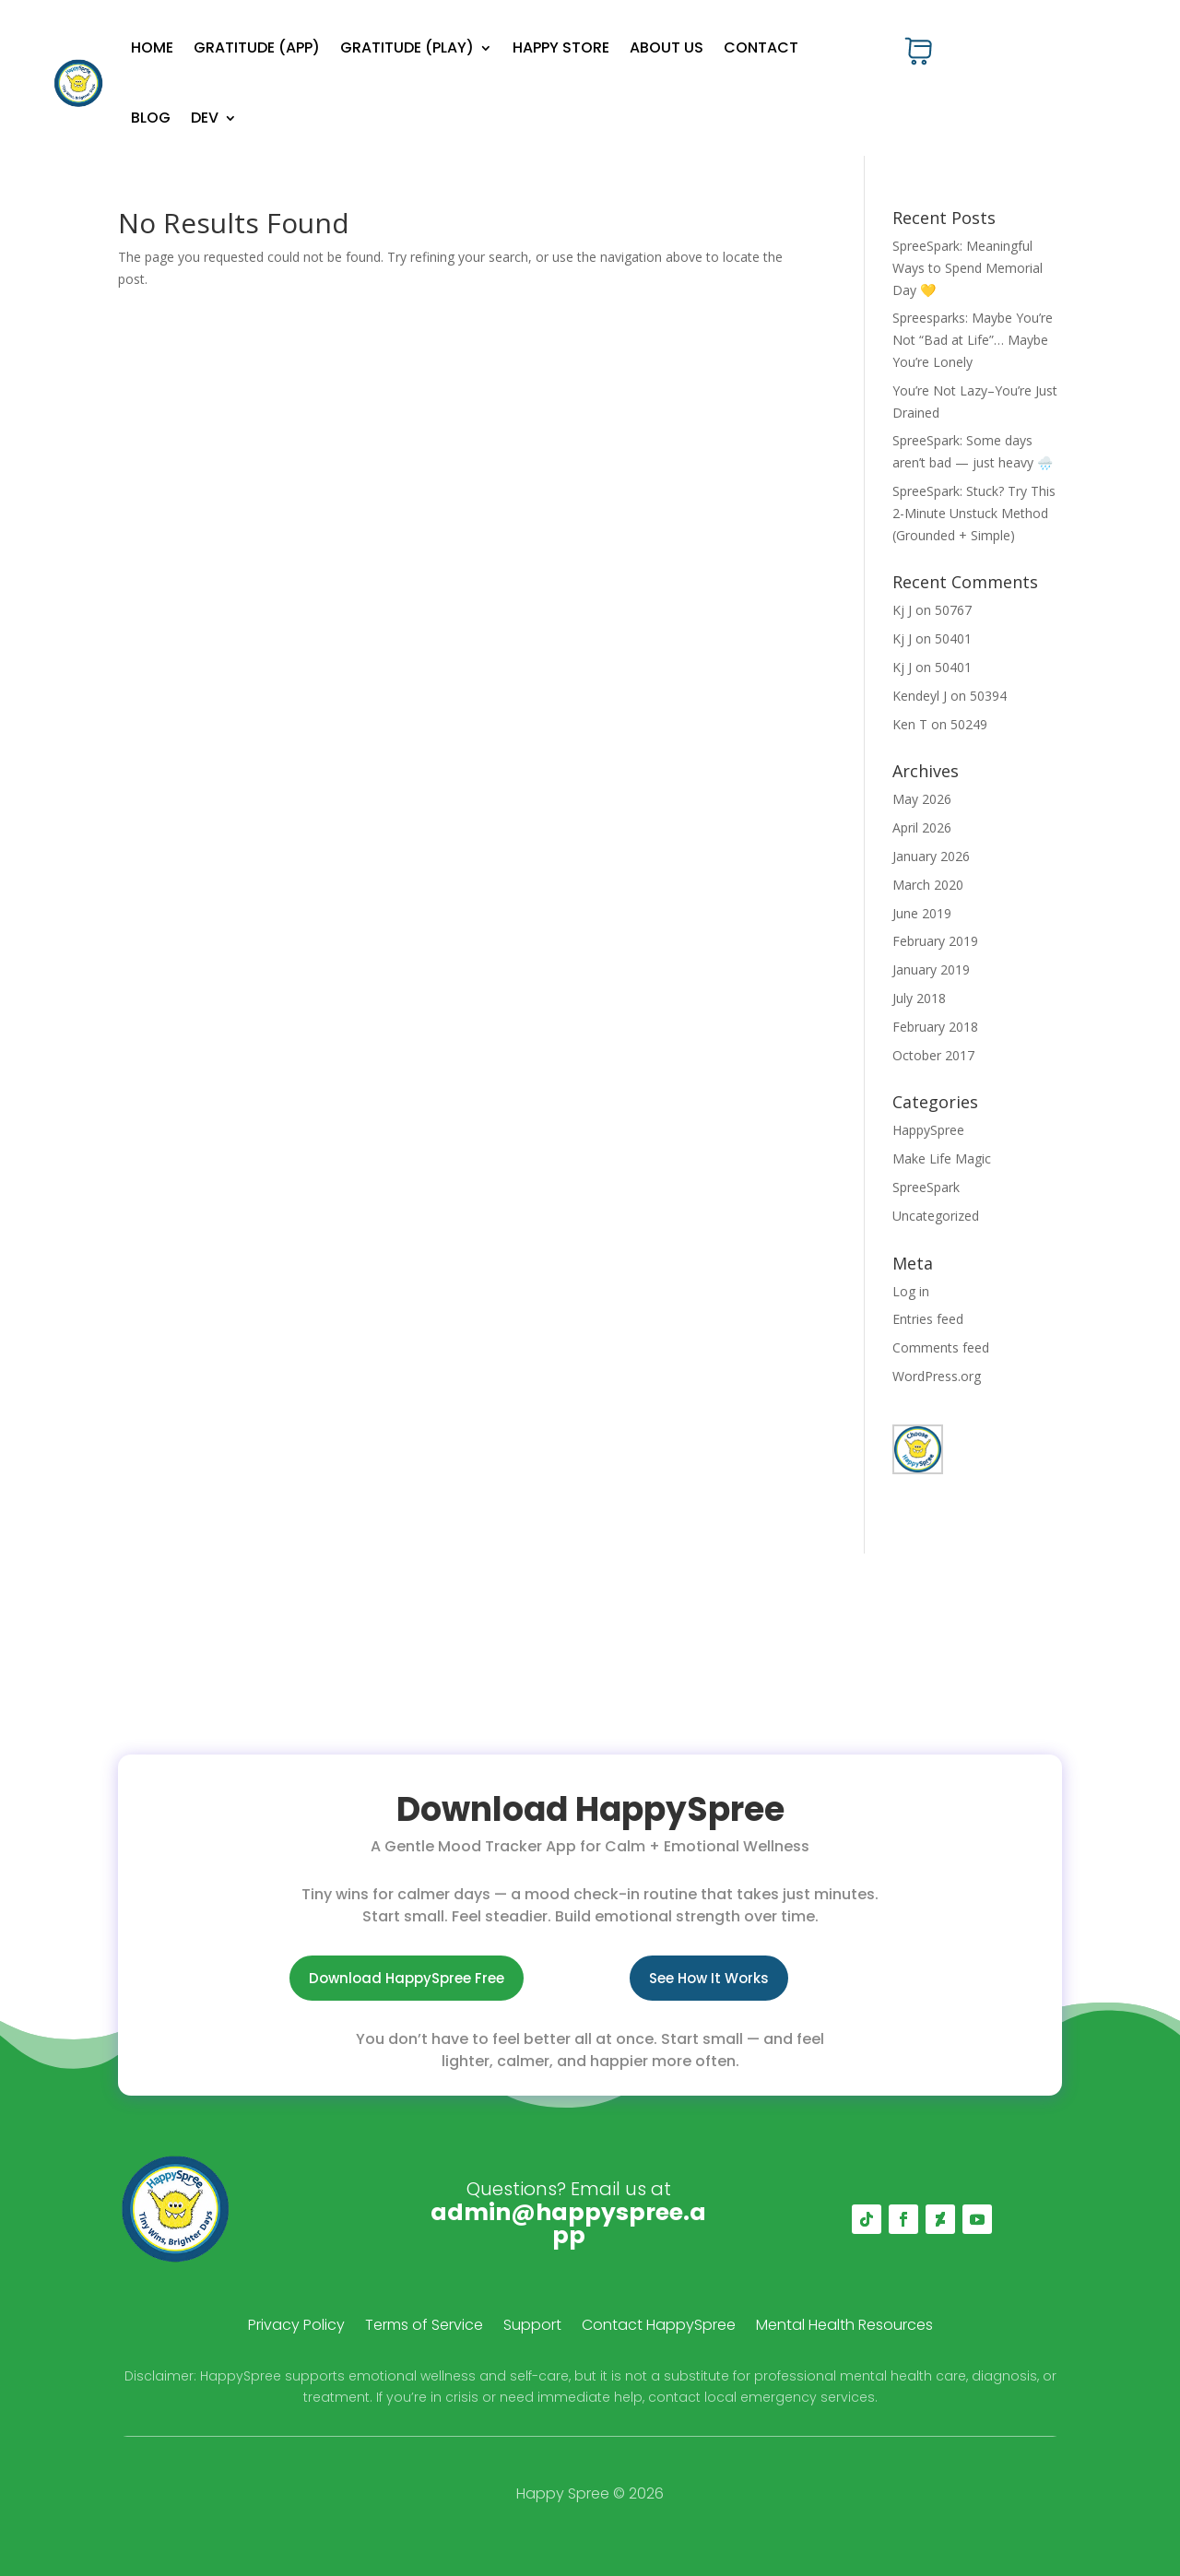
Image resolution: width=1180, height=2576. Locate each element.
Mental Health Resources (844, 2327)
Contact (761, 47)
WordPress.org (936, 1376)
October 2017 (933, 1055)
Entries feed (927, 1319)
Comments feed (940, 1347)
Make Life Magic (941, 1158)
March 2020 (927, 884)
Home (152, 47)
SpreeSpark (926, 1187)
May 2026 (921, 799)
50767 (953, 610)
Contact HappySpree (659, 2327)
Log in (910, 1291)
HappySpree (928, 1130)
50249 (968, 724)
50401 (953, 638)
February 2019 (935, 941)
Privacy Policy (296, 2327)
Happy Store (561, 47)
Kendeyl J (919, 695)
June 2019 (921, 913)
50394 (988, 695)
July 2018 (919, 998)
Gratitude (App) (257, 47)
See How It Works (709, 1978)
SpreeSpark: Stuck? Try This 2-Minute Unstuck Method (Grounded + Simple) (974, 513)
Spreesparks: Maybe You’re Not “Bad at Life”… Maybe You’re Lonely (972, 340)
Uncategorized (935, 1215)
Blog (151, 117)
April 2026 (921, 827)
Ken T (909, 724)
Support (532, 2327)
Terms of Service (424, 2327)
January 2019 (931, 969)
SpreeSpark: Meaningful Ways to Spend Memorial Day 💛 (967, 268)
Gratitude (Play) (407, 47)
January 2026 (931, 856)
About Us (666, 47)
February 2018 (935, 1026)
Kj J (902, 610)
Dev (204, 117)
